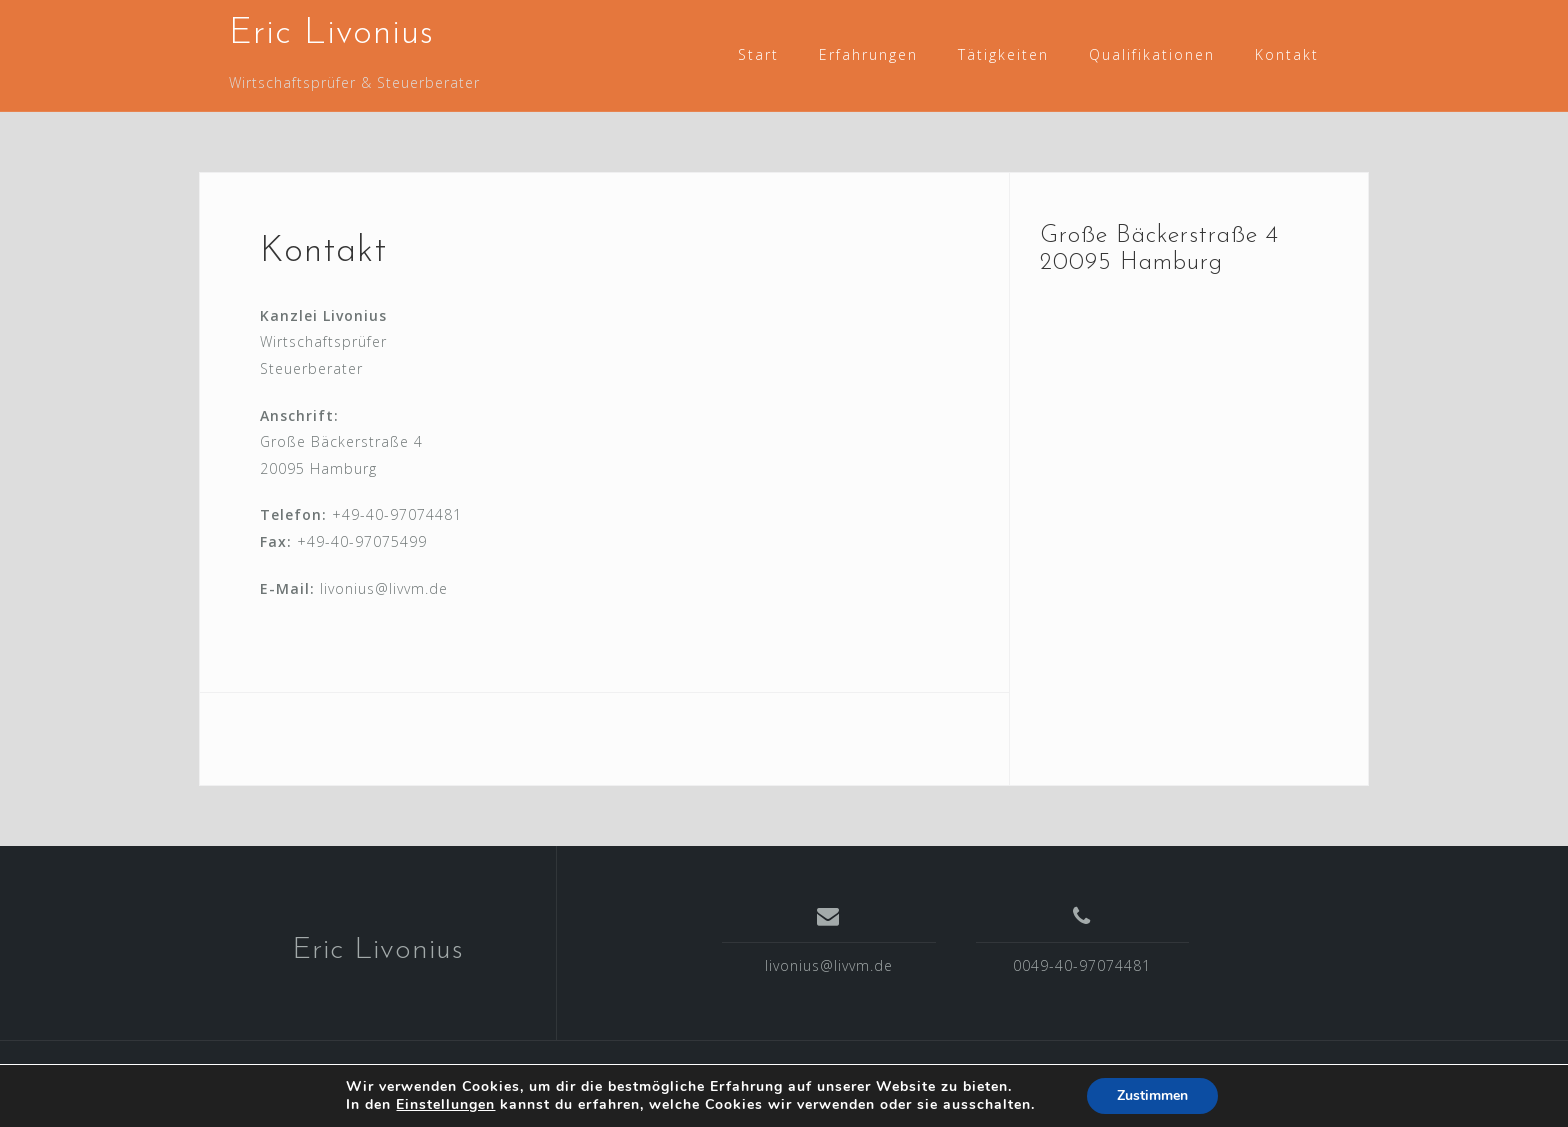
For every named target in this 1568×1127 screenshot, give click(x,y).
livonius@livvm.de (829, 965)
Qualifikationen (1152, 54)
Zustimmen (1152, 1095)
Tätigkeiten (1003, 54)
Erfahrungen (868, 54)
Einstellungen (445, 1105)
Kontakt (1287, 54)
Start (758, 54)
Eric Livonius (331, 34)
